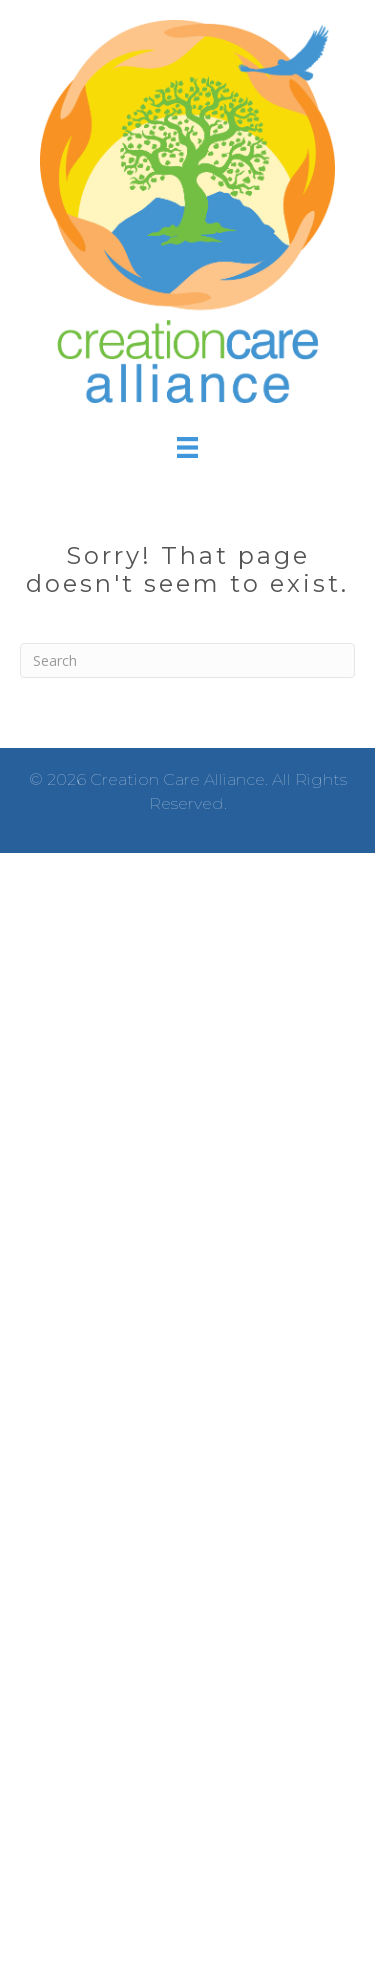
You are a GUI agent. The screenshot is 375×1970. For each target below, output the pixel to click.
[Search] (187, 660)
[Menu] (187, 447)
